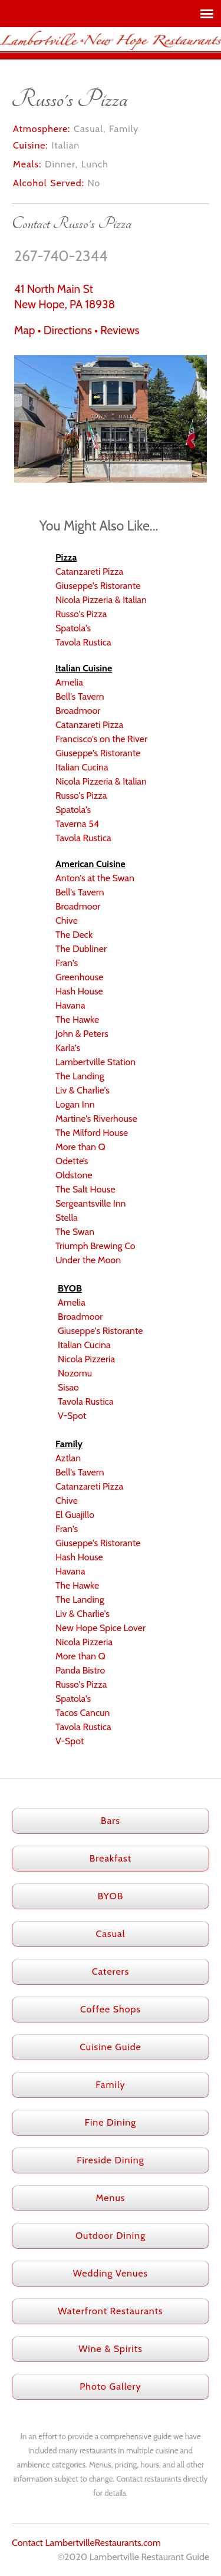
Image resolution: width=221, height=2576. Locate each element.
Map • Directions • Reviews (77, 330)
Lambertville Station (95, 1062)
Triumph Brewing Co (95, 1245)
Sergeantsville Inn (90, 1203)
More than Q (80, 1146)
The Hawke (77, 1019)
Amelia (69, 682)
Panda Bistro (80, 1670)
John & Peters (81, 1033)
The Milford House (91, 1132)
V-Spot (72, 1415)
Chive (66, 920)
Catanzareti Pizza (89, 571)
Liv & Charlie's (82, 1090)
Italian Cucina (81, 767)
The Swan (74, 1231)
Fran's (66, 963)
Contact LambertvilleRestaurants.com (86, 2542)
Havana (70, 1005)
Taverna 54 (77, 823)
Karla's (67, 1047)
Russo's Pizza (81, 614)
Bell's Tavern (79, 696)
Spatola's (73, 628)
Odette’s (71, 1161)
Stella (66, 1217)
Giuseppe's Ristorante (97, 585)
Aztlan (68, 1458)
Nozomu (75, 1373)
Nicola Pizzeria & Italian (101, 599)
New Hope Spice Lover (100, 1627)
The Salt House (85, 1189)
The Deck (74, 934)
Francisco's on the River (101, 739)
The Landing (79, 1076)
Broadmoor (77, 710)
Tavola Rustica (83, 642)
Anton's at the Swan (94, 878)
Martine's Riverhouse (96, 1118)
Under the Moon (88, 1260)
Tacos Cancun (82, 1712)
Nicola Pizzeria (86, 1359)
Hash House (79, 991)
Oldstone (74, 1175)
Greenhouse (79, 977)
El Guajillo (74, 1514)
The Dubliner (81, 948)
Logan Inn (75, 1104)
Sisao (68, 1387)
